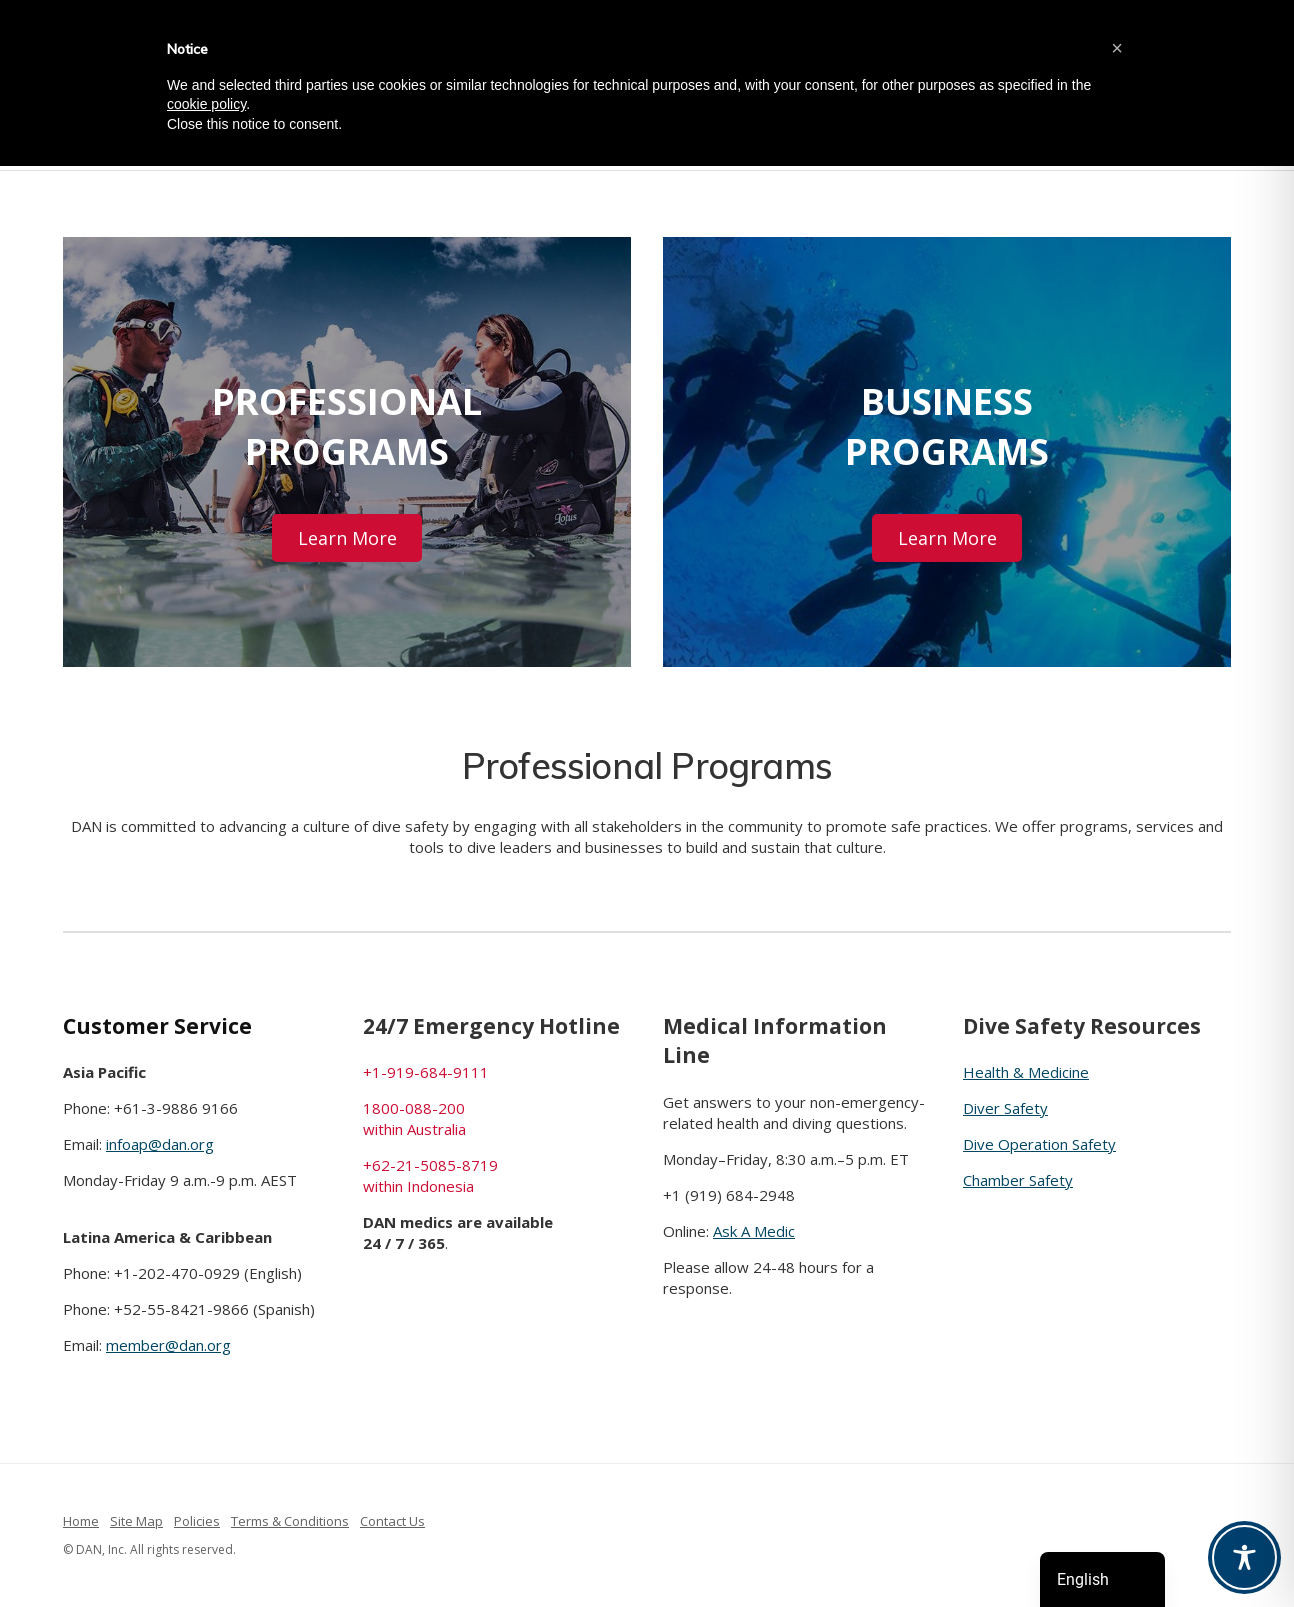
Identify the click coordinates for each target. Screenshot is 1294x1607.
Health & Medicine (1026, 1072)
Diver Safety (1005, 1108)
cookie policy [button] (206, 104)
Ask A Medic (754, 1231)
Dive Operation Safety (1039, 1144)
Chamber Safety (1018, 1180)
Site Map (136, 1521)
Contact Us (392, 1521)
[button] (1117, 48)
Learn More (347, 538)
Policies (197, 1521)
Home (81, 1521)
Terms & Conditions (290, 1521)
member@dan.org (168, 1345)
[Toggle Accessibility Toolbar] (1244, 1557)
